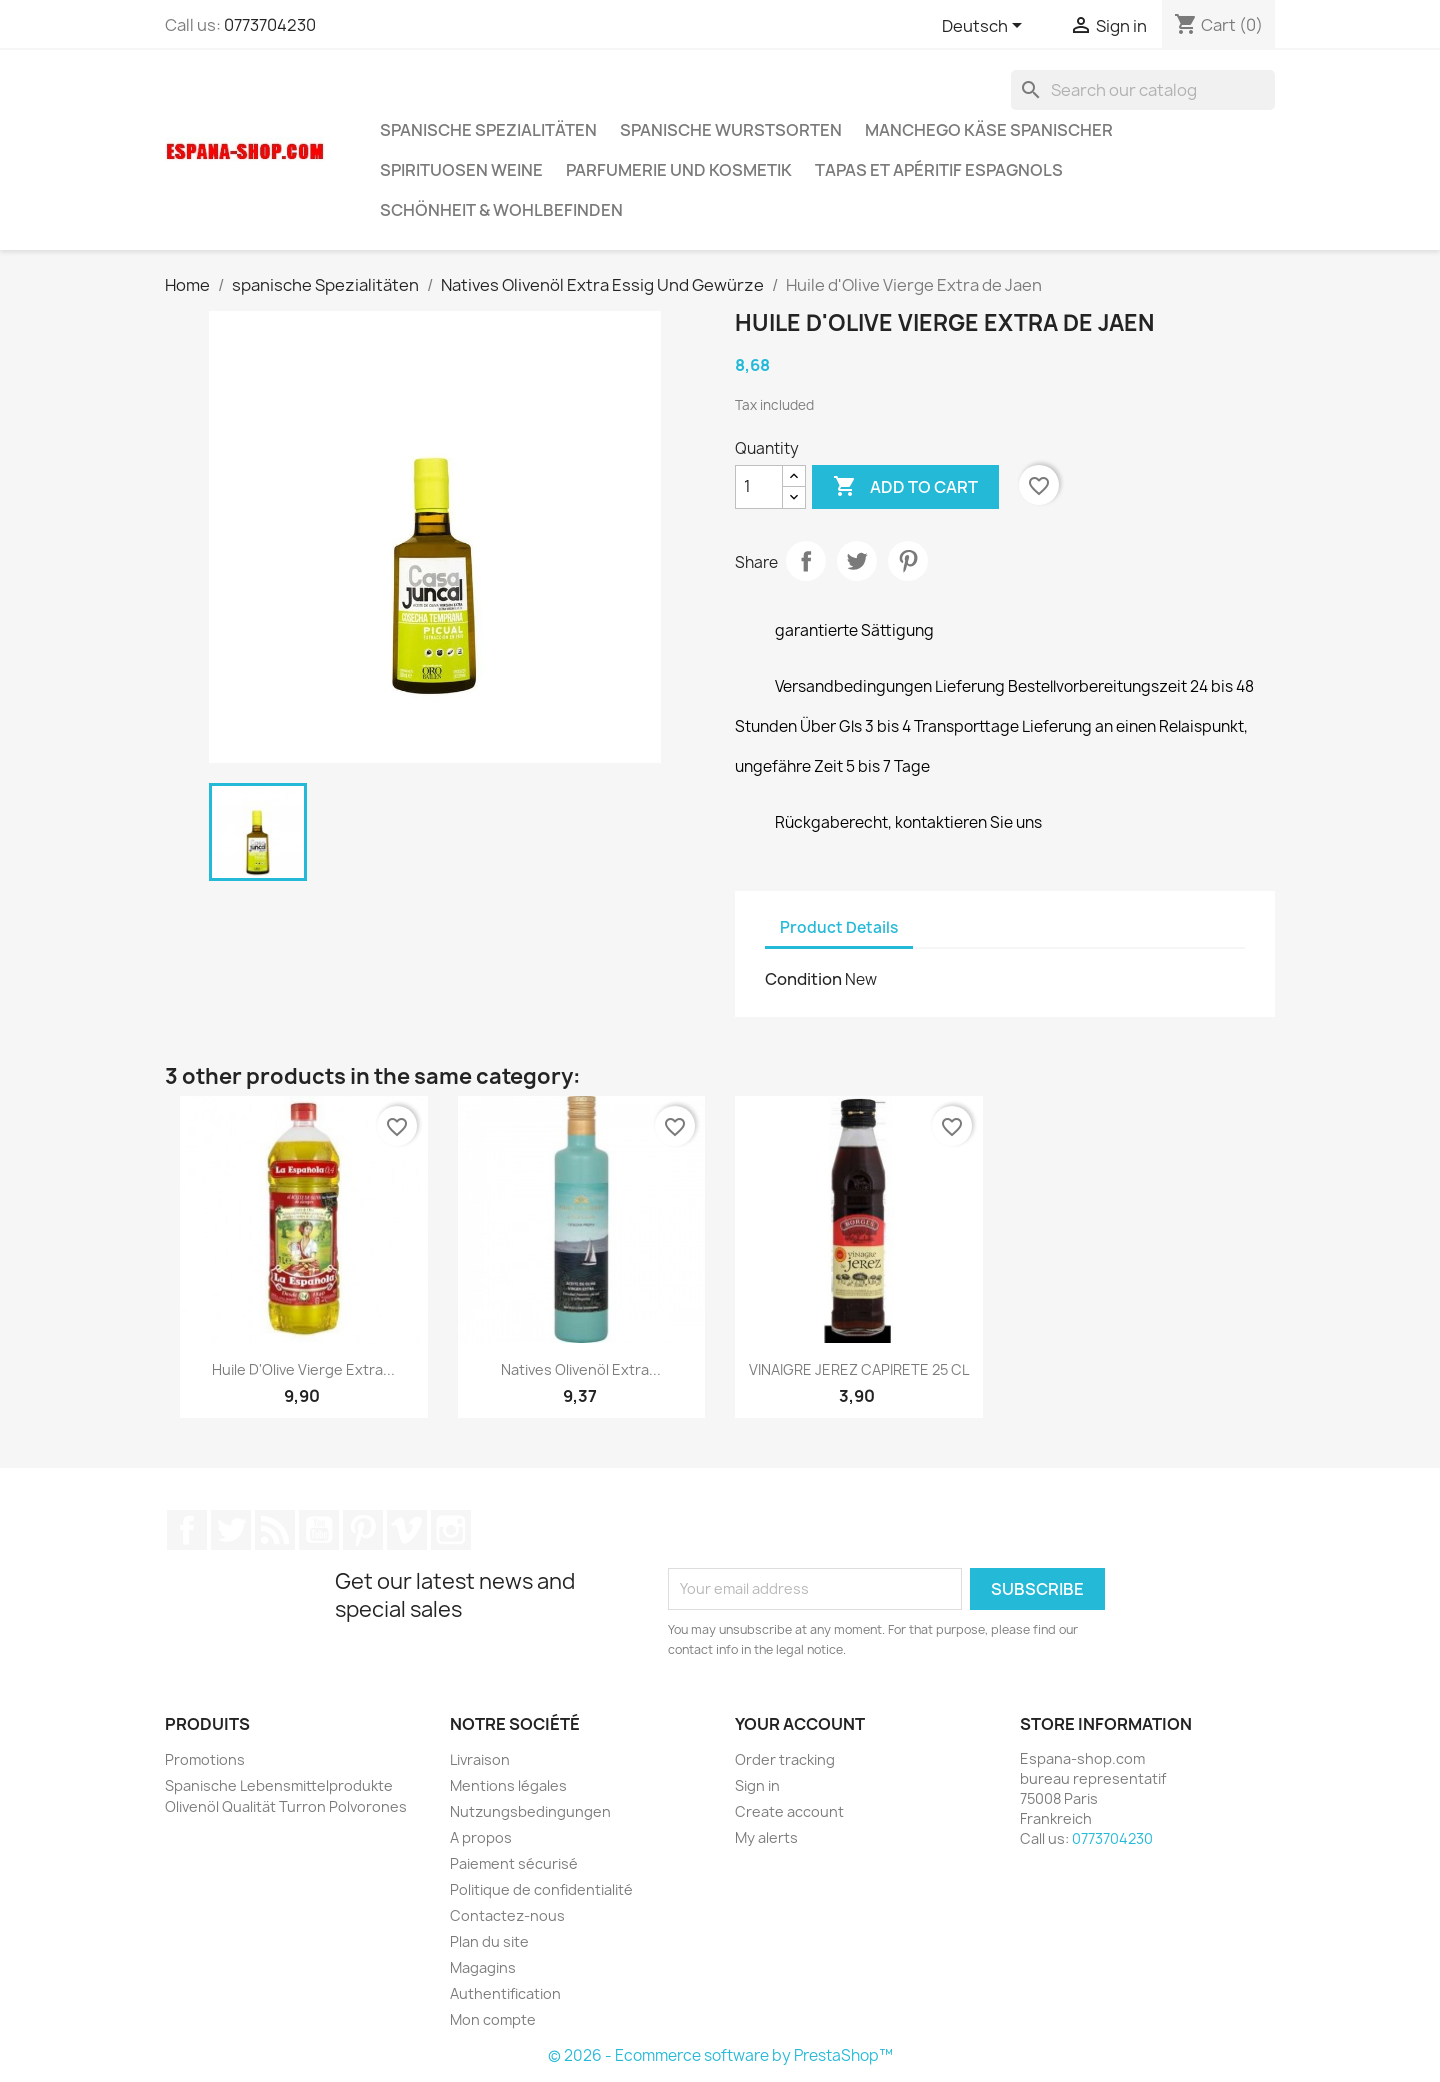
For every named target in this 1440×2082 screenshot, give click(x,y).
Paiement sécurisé (514, 1863)
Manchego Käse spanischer (989, 130)
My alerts (766, 1837)
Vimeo (407, 1530)
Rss (275, 1530)
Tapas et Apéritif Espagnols (939, 170)
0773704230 (270, 25)
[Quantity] (759, 487)
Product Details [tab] (839, 927)
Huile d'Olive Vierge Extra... (303, 1369)
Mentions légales (508, 1785)
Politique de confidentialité (541, 1889)
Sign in (757, 1785)
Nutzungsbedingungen (530, 1811)
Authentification (505, 1993)
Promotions (205, 1759)
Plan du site (489, 1941)
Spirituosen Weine (461, 170)
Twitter (231, 1530)
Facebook (187, 1530)
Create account (789, 1811)
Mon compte (493, 2019)
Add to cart (905, 487)
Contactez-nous (507, 1915)
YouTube (319, 1530)
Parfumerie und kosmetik (679, 170)
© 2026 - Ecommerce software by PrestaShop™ (720, 2055)
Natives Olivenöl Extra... (581, 1369)
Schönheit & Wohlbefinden (501, 210)
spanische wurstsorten (731, 130)
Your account (800, 1724)
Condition (803, 979)
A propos (481, 1837)
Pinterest (908, 561)
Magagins (483, 1967)
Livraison (480, 1759)
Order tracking (785, 1759)
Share (806, 561)
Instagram (451, 1530)
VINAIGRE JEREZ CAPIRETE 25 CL (859, 1369)
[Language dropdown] (985, 27)
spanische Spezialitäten (488, 130)
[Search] (1143, 90)
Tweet (857, 561)
